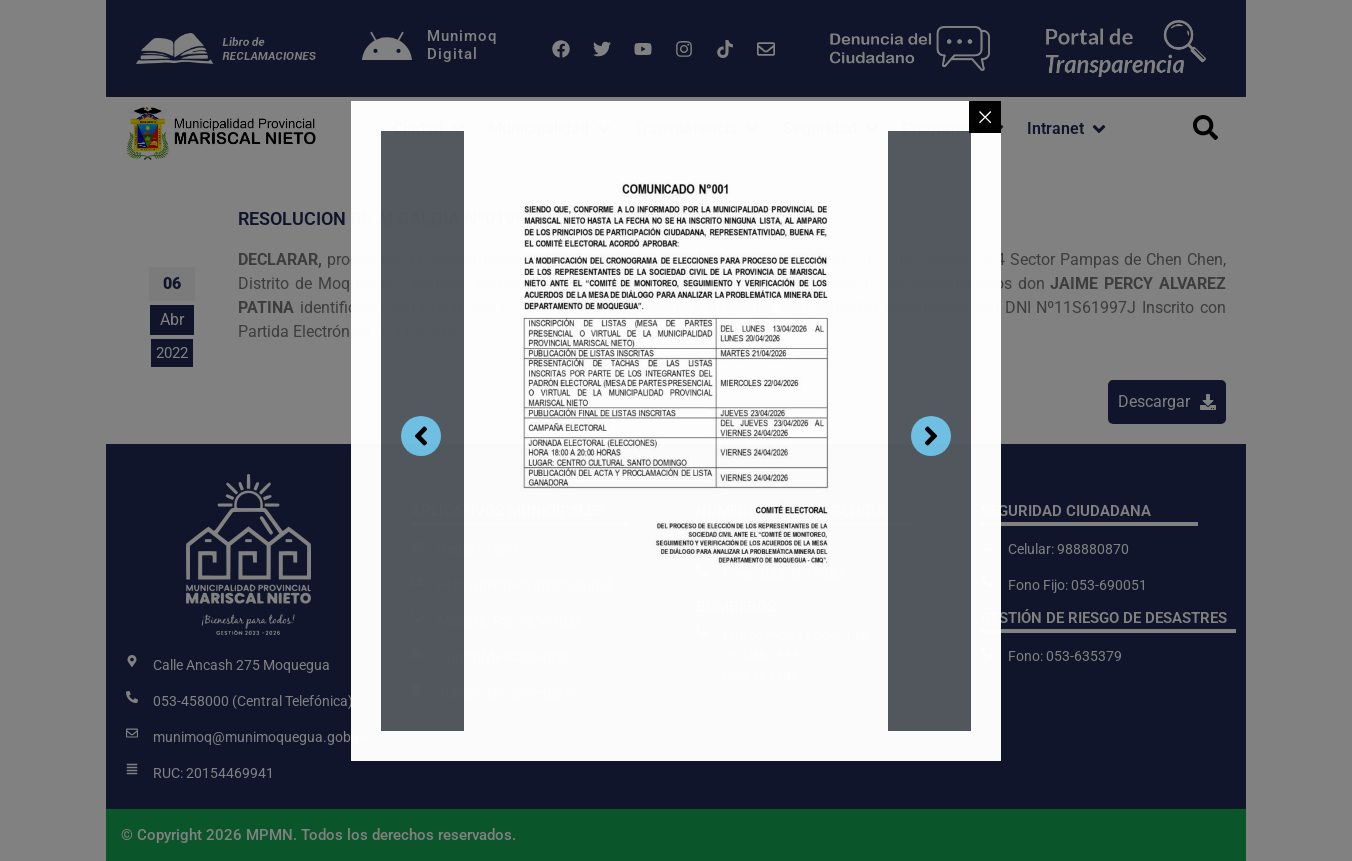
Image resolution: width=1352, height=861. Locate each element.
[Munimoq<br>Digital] (387, 49)
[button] (430, 129)
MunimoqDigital (462, 45)
